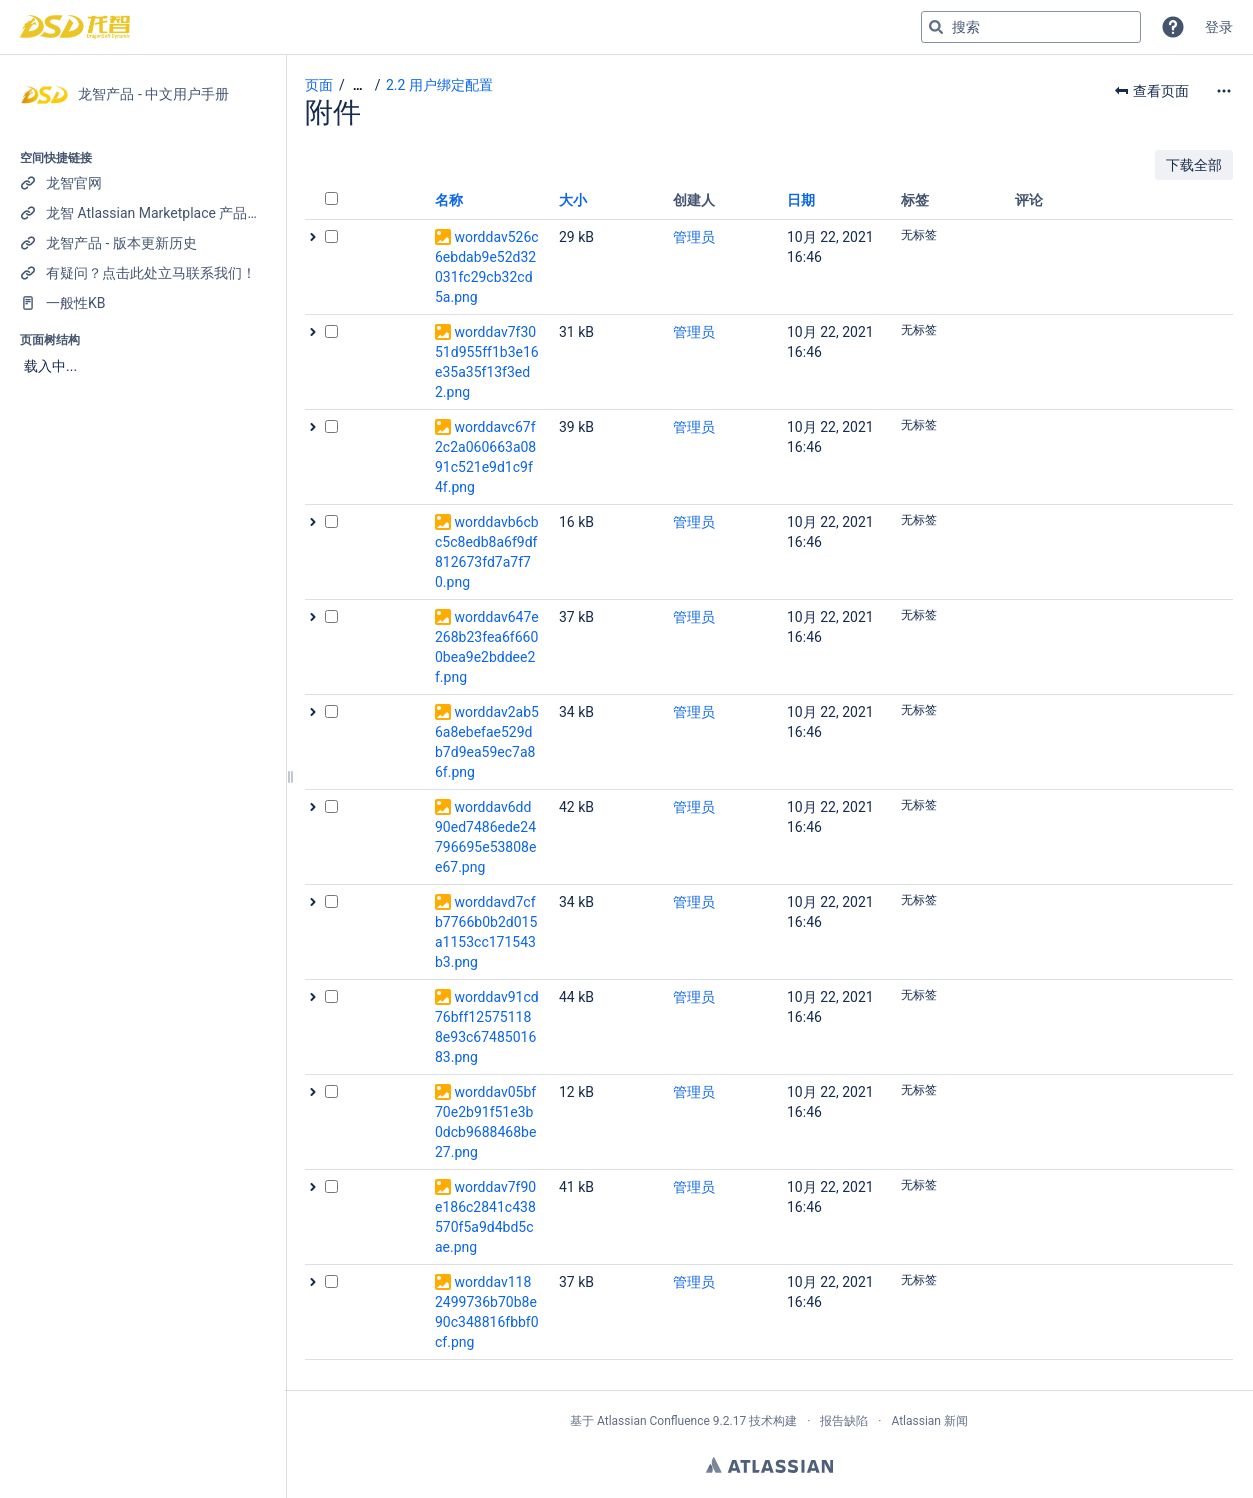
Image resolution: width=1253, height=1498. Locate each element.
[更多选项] (1224, 91)
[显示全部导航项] (358, 85)
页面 (319, 85)
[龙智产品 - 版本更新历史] (142, 243)
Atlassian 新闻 (929, 1421)
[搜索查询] (1031, 27)
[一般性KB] (142, 303)
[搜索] (936, 27)
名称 (449, 200)
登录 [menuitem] (1219, 27)
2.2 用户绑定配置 (439, 85)
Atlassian (769, 1465)
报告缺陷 (844, 1421)
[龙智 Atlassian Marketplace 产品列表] (142, 213)
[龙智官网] (142, 183)
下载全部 (1194, 165)
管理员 (694, 237)
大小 (573, 200)
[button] (1173, 27)
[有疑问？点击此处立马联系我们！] (142, 273)
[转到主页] (75, 27)
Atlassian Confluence (653, 1421)
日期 (801, 200)
